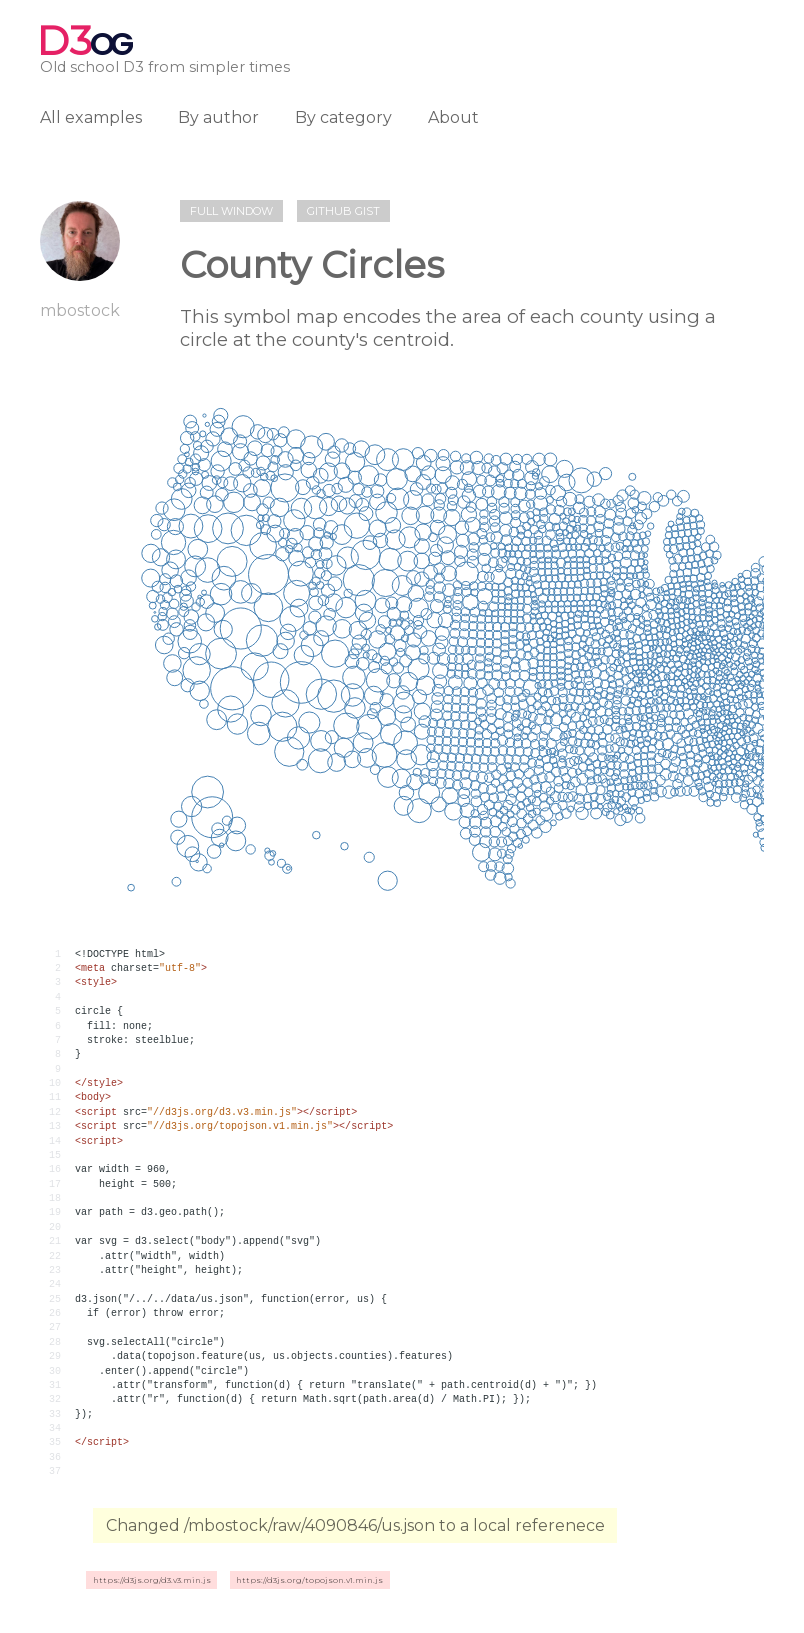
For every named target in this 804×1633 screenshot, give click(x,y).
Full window (231, 211)
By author (218, 117)
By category (343, 117)
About (453, 117)
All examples (91, 117)
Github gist (343, 211)
